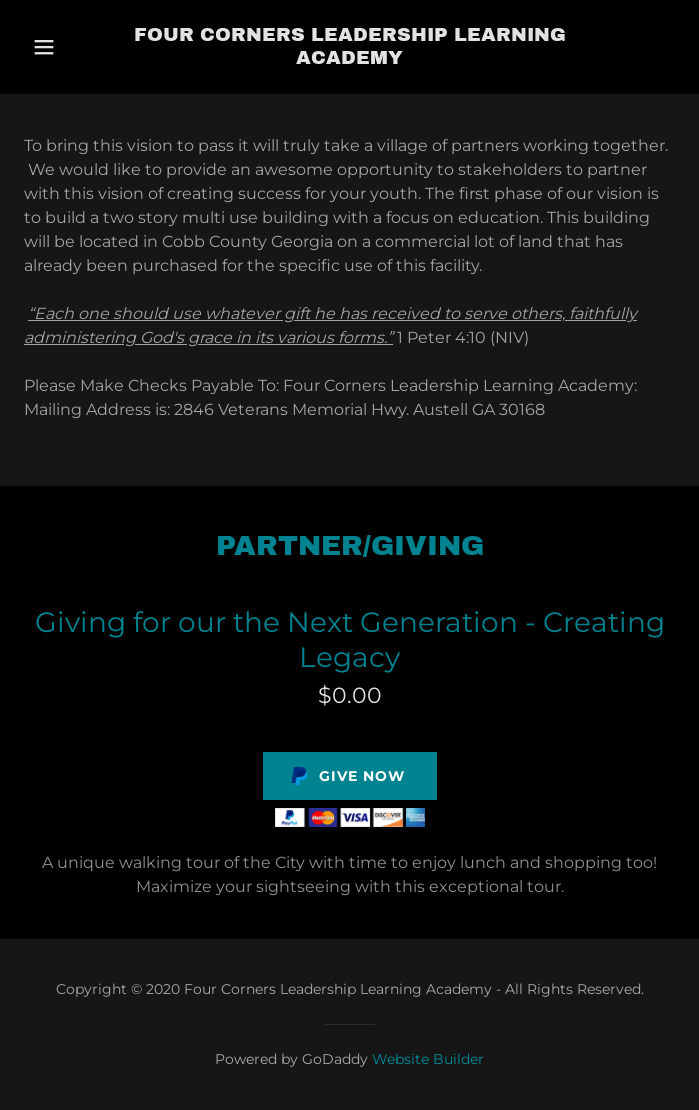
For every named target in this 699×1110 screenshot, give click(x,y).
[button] (68, 47)
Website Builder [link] (428, 1059)
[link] (349, 47)
